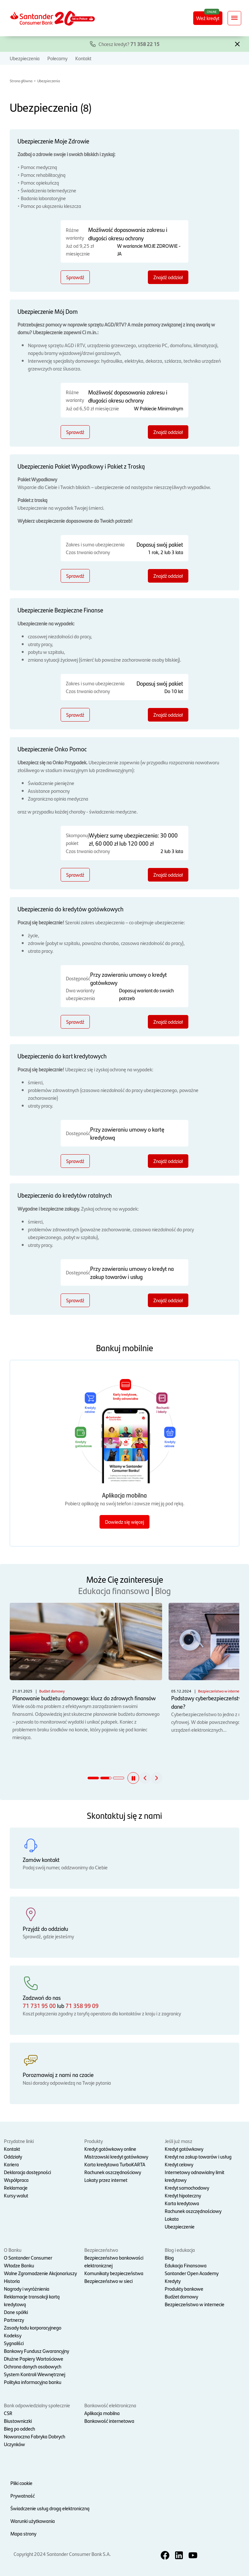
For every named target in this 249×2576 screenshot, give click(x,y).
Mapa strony (23, 2533)
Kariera (11, 2164)
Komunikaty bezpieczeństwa (113, 2273)
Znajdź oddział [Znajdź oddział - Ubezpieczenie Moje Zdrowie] (168, 277)
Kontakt (83, 58)
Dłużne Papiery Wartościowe (33, 2358)
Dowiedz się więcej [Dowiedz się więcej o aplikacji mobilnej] (124, 1521)
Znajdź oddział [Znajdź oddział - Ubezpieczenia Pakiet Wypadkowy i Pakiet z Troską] (168, 575)
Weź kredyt (207, 18)
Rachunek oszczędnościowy (112, 2172)
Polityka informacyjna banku (32, 2382)
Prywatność (22, 2495)
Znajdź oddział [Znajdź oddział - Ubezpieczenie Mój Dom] (168, 432)
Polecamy (57, 58)
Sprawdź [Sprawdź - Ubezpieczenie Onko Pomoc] (75, 874)
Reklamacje (16, 2187)
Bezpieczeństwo (101, 2249)
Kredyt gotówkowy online (110, 2148)
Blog (163, 1590)
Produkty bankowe (184, 2288)
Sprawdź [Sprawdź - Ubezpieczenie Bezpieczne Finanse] (75, 714)
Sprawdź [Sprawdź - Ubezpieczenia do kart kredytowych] (75, 1161)
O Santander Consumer (28, 2257)
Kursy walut (16, 2195)
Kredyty (173, 2281)
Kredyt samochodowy (187, 2187)
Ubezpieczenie (180, 2226)
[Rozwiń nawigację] (234, 18)
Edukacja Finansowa (186, 2265)
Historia (12, 2281)
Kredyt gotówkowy (184, 2148)
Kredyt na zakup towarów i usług (198, 2156)
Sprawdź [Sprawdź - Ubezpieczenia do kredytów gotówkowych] (75, 1021)
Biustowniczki (18, 2420)
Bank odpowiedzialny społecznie (37, 2405)
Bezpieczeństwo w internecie (194, 2304)
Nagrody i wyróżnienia (26, 2288)
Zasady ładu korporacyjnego (32, 2327)
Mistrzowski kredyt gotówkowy (116, 2156)
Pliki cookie (21, 2483)
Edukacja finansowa (113, 1590)
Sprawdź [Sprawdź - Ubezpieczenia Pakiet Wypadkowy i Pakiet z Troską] (75, 575)
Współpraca (16, 2179)
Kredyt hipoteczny (183, 2195)
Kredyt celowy (179, 2164)
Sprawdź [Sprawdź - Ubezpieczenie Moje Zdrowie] (75, 277)
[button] (237, 43)
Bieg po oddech (19, 2428)
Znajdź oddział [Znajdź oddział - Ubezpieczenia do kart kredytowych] (168, 1161)
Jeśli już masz (178, 2141)
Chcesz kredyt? (129, 44)
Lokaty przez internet (105, 2179)
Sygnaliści (14, 2343)
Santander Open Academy (192, 2273)
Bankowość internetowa (109, 2420)
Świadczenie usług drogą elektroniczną (49, 2508)
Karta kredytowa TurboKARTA (114, 2164)
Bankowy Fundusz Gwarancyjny (36, 2350)
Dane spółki (16, 2312)
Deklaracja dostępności (27, 2172)
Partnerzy (14, 2319)
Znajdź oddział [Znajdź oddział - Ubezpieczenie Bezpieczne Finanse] (168, 714)
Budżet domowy (181, 2296)
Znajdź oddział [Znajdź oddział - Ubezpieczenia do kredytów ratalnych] (168, 1300)
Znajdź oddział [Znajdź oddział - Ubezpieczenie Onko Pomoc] (168, 874)
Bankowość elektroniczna (110, 2405)
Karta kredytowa (182, 2203)
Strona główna (21, 81)
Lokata (172, 2218)
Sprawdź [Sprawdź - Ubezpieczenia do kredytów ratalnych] (75, 1300)
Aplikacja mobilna (102, 2413)
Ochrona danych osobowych (32, 2366)
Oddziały (13, 2156)
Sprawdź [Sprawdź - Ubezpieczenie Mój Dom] (75, 432)
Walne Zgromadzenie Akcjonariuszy (40, 2273)
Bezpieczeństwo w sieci (108, 2281)
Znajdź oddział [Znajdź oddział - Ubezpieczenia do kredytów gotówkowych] (168, 1021)
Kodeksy (12, 2335)
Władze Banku (19, 2265)
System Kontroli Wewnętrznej (34, 2374)
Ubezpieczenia (25, 58)
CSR (8, 2413)
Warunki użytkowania (32, 2521)
